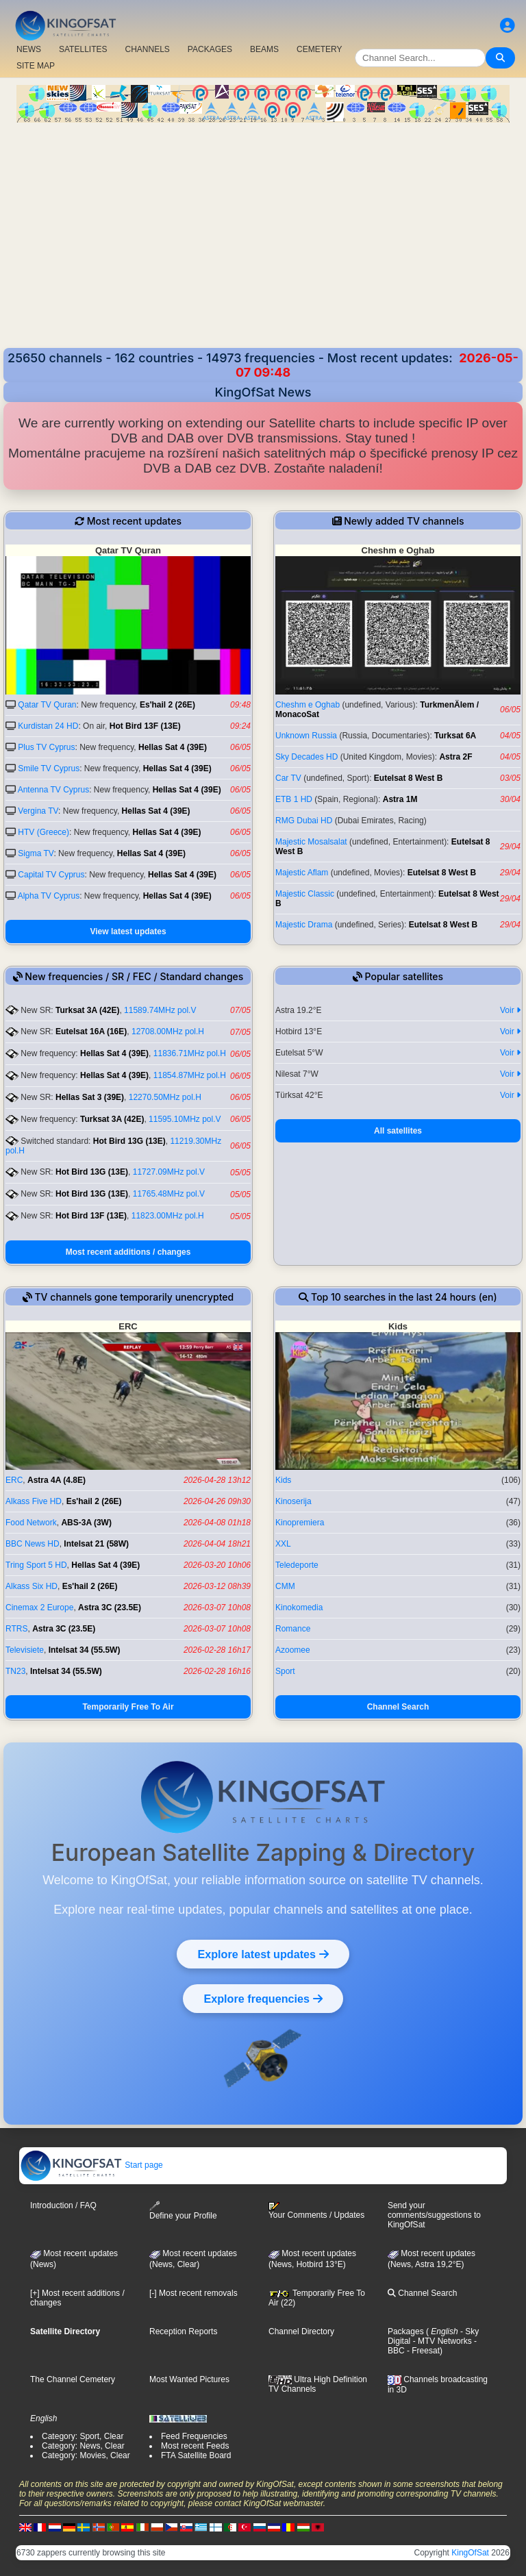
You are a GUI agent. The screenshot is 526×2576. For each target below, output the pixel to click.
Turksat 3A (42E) (87, 1010)
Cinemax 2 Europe (39, 1607)
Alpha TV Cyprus (49, 896)
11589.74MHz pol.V (160, 1010)
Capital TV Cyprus (51, 874)
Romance (292, 1629)
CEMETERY (319, 49)
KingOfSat (470, 2553)
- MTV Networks (440, 2341)
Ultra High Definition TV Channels (317, 2384)
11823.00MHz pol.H (168, 1216)
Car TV (288, 778)
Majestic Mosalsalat (311, 842)
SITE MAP (35, 66)
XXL (283, 1544)
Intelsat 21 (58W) (96, 1544)
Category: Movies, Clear (86, 2455)
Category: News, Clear (83, 2446)
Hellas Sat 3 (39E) (89, 1097)
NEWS (28, 49)
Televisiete (24, 1650)
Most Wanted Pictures (189, 2379)
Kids (283, 1480)
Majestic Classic (304, 894)
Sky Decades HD (306, 757)
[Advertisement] (263, 245)
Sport (285, 1671)
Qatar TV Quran (47, 705)
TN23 (15, 1671)
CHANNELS (147, 49)
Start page (91, 2165)
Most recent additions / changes (128, 1252)
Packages (406, 2331)
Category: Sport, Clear (82, 2436)
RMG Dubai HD (303, 820)
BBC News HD (32, 1544)
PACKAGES (210, 49)
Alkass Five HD (33, 1501)
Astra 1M (400, 799)
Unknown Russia (306, 735)
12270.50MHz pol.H (165, 1097)
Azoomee (292, 1650)
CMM (285, 1586)
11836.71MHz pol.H (189, 1053)
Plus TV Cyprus (46, 747)
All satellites (398, 1131)
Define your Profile (183, 2211)
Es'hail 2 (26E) (167, 705)
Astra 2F (455, 757)
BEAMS (264, 49)
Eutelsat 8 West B (408, 778)
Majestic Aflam (301, 872)
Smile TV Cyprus (48, 768)
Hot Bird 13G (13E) (129, 1141)
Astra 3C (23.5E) (109, 1607)
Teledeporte (296, 1565)
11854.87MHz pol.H (189, 1075)
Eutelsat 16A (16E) (91, 1031)
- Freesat (422, 2350)
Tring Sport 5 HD (36, 1565)
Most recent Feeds (195, 2446)
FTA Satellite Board (196, 2455)
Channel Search (398, 1707)
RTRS (16, 1629)
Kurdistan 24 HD (48, 726)
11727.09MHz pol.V (169, 1172)
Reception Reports (183, 2331)
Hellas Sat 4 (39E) (172, 747)
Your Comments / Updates (316, 2211)
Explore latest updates (262, 1954)
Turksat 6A (455, 735)
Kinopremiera (299, 1522)
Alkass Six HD (31, 1586)
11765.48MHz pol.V (169, 1194)
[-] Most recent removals (193, 2293)
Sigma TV (35, 853)
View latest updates (128, 931)
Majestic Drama (303, 924)
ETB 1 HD (293, 799)
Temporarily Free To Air (127, 1707)
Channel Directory (301, 2331)
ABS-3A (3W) (86, 1522)
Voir (510, 1010)
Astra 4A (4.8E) (56, 1480)
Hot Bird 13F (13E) (145, 726)
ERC (14, 1480)
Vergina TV (38, 811)
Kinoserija (293, 1501)
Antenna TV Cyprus (54, 790)
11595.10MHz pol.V (185, 1119)
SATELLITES (83, 49)
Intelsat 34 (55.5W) (85, 1650)
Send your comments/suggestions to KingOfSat (434, 2215)
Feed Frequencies (194, 2436)
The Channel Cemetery (72, 2379)
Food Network (31, 1522)
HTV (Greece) (43, 832)
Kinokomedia (299, 1607)
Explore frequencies (262, 1998)
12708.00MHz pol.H (168, 1031)
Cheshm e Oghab (307, 705)
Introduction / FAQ (63, 2205)
